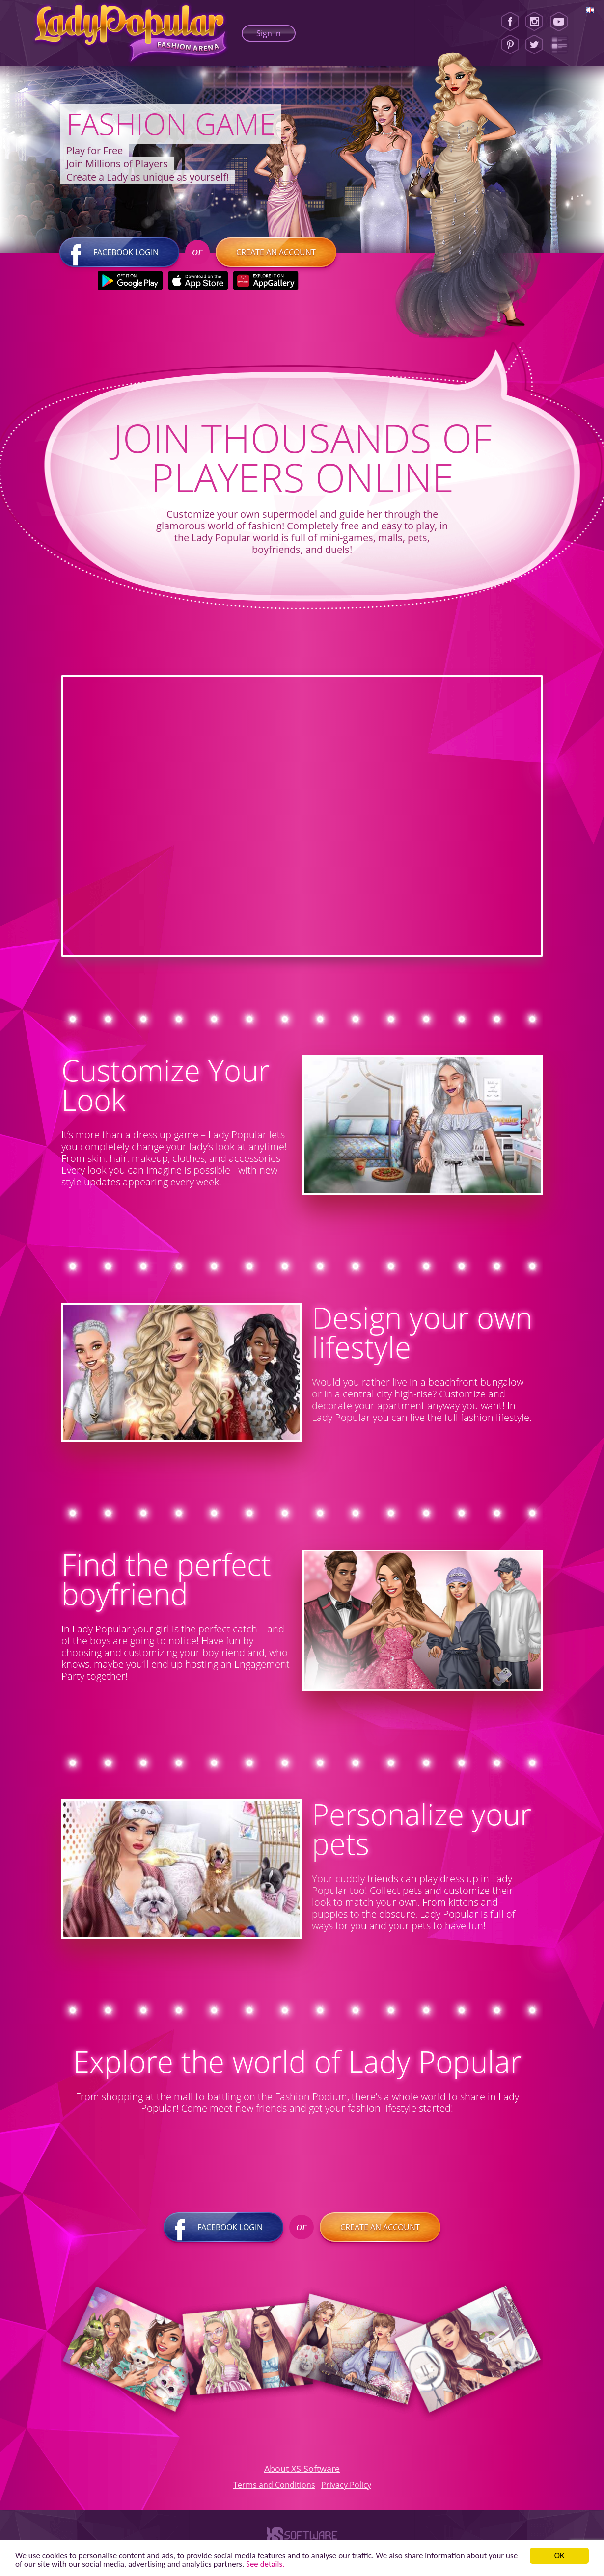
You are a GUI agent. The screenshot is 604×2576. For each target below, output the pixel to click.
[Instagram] (534, 21)
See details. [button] (265, 2564)
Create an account (276, 252)
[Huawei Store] (266, 280)
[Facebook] (510, 21)
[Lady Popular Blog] (562, 44)
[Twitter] (534, 44)
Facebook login (119, 252)
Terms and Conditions (274, 2484)
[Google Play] (130, 280)
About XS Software (302, 2468)
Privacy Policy (346, 2484)
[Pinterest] (510, 44)
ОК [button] (559, 2555)
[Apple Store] (198, 280)
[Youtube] (562, 21)
